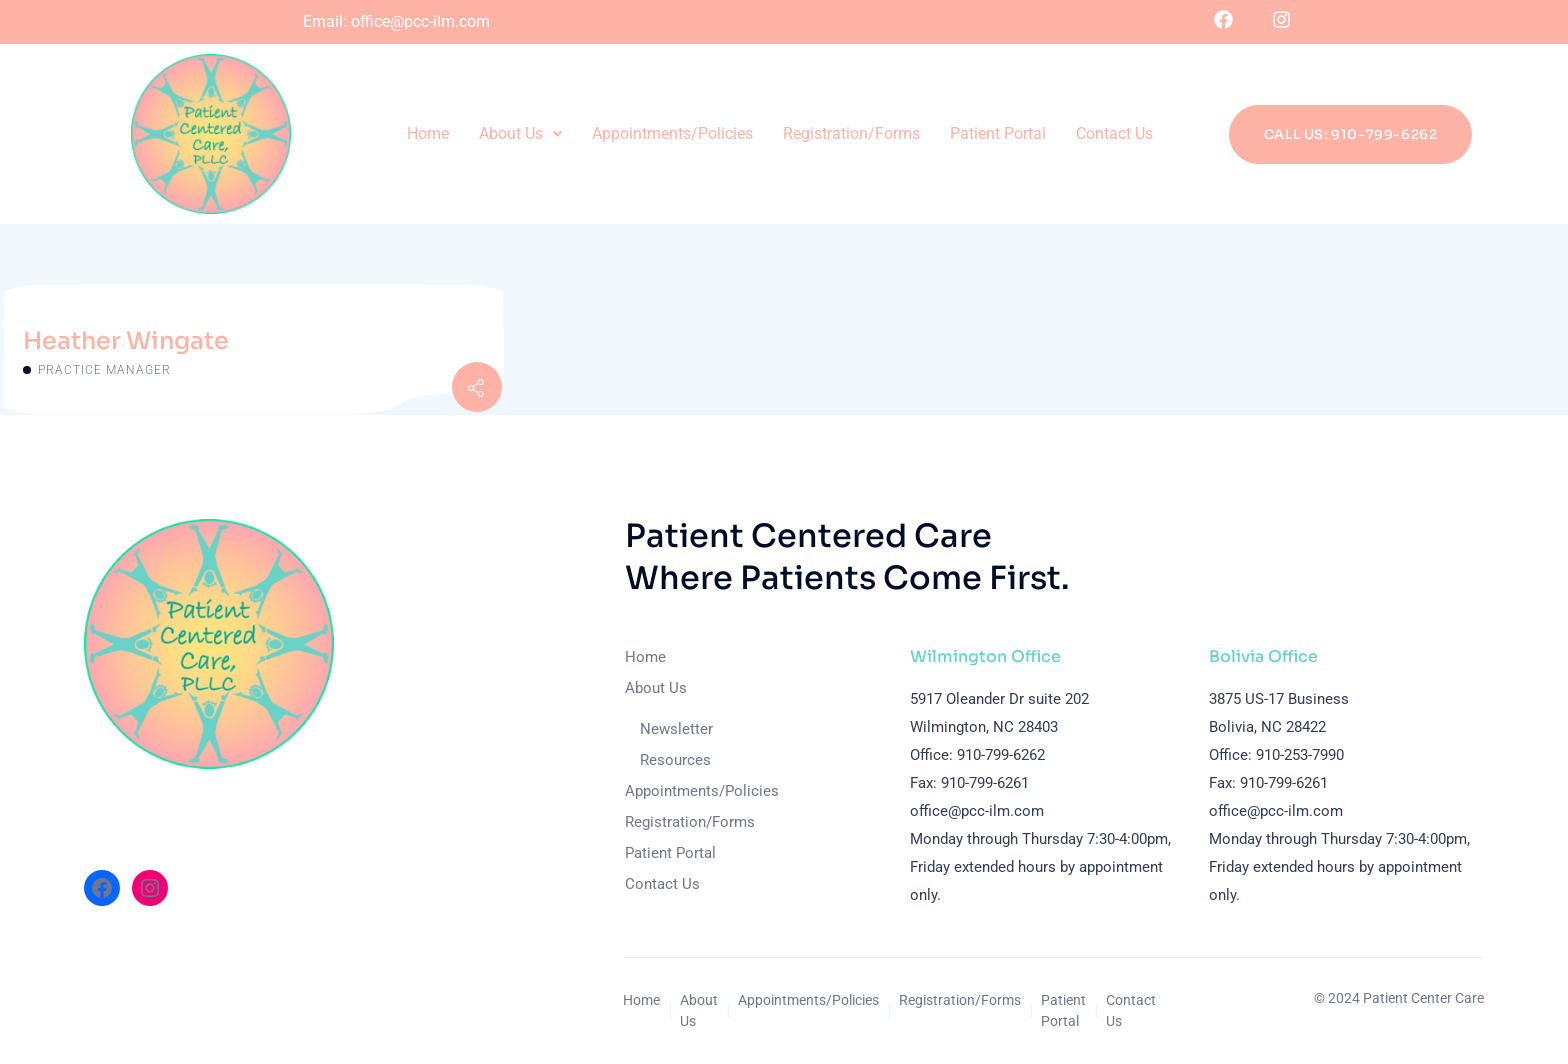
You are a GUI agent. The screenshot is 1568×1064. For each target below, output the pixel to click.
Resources (675, 760)
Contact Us (1114, 133)
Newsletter (676, 729)
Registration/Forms (851, 133)
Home (428, 133)
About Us (520, 133)
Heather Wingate (126, 341)
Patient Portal (998, 133)
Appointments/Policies (672, 133)
